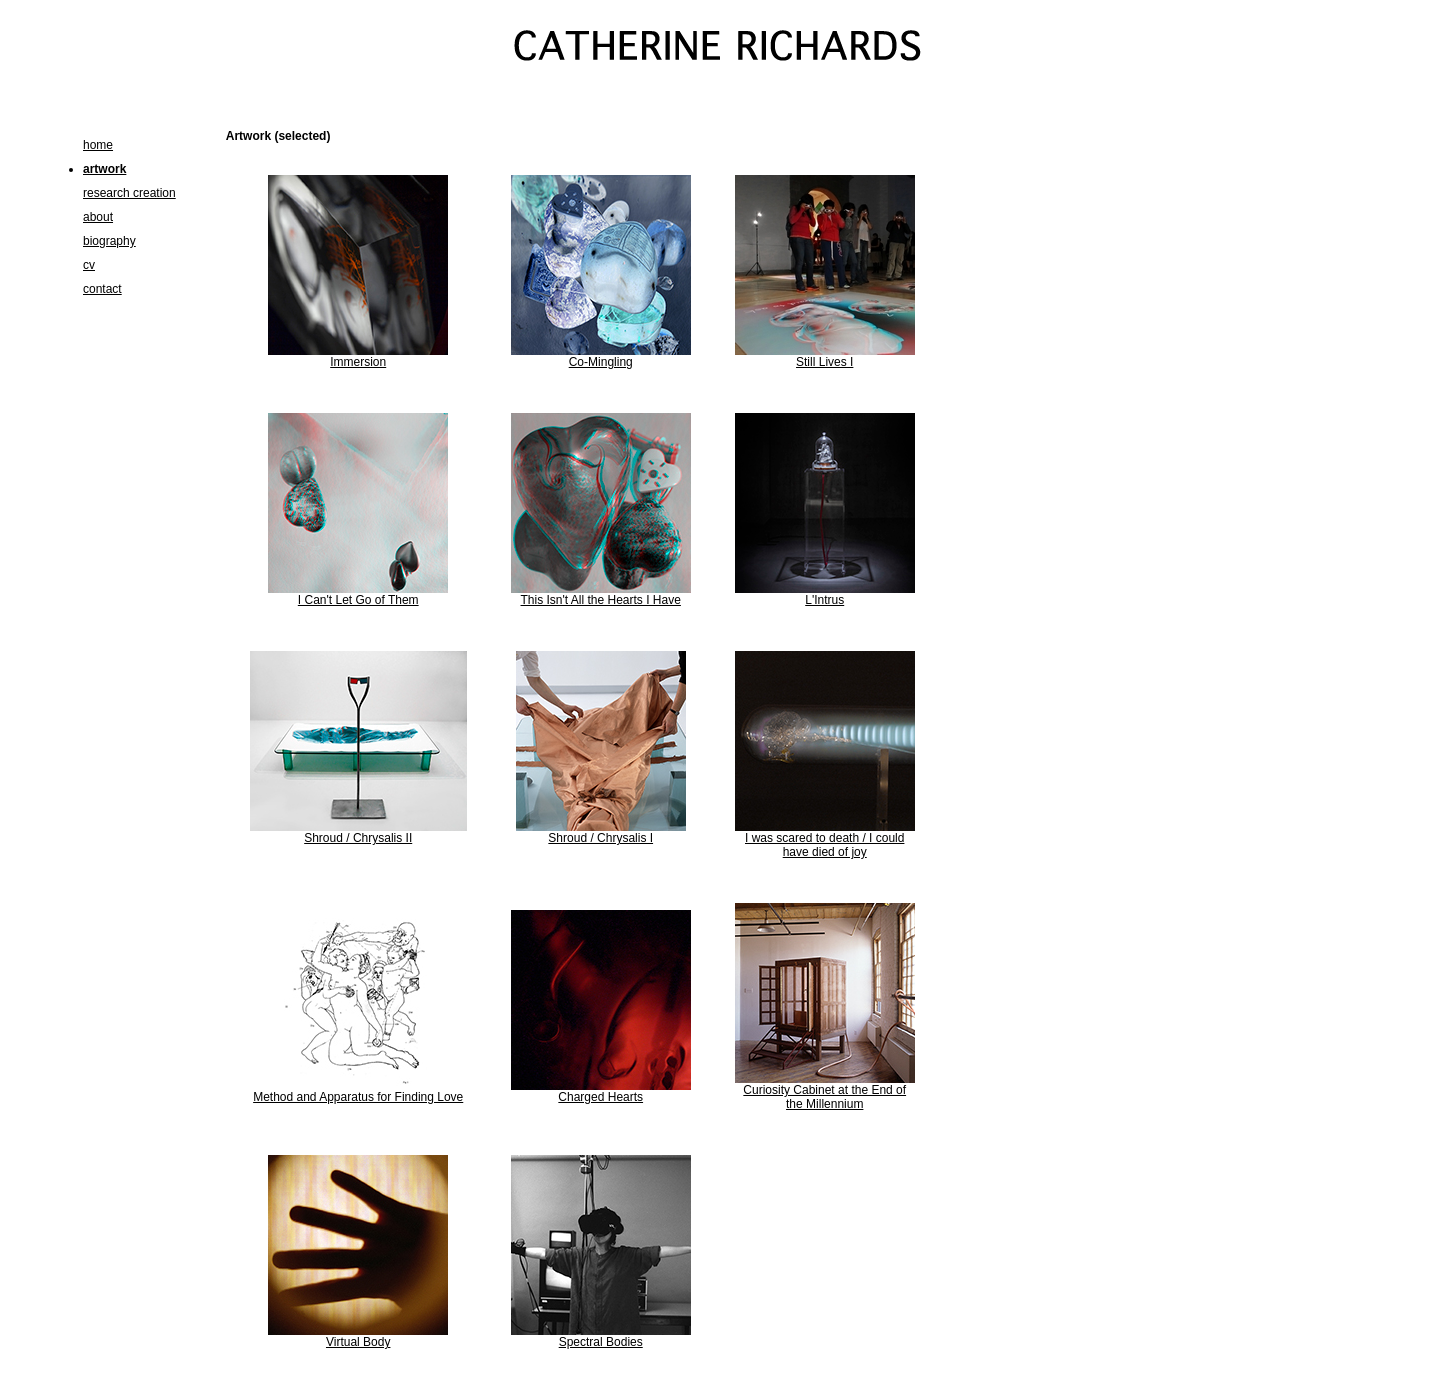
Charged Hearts (600, 1097)
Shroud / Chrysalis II (358, 838)
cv (89, 265)
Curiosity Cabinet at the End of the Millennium (824, 1097)
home (98, 145)
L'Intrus (824, 600)
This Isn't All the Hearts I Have (601, 600)
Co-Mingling (601, 362)
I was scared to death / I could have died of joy (824, 845)
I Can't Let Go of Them (358, 600)
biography (109, 241)
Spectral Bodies (601, 1342)
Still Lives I (824, 362)
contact (102, 289)
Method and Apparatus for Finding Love (358, 1097)
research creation (129, 193)
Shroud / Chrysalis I (600, 838)
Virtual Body (358, 1342)
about (98, 217)
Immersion (358, 362)
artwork (104, 169)
